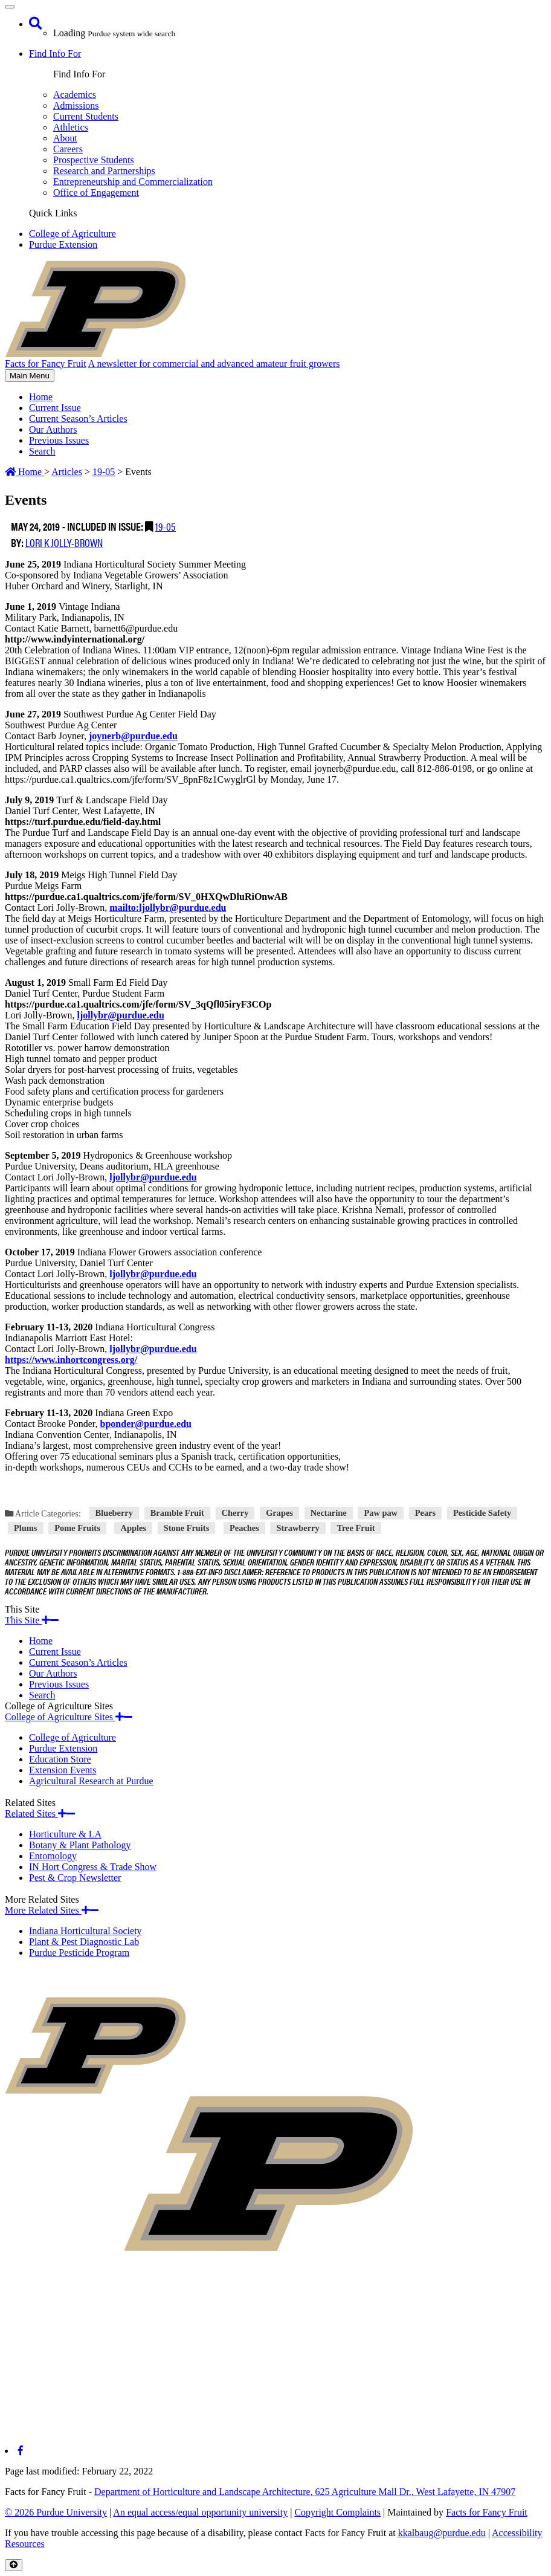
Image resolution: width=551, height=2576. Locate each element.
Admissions (76, 105)
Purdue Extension (63, 244)
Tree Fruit (356, 1528)
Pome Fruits (77, 1528)
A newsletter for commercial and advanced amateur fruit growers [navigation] (214, 363)
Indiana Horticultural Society (85, 1931)
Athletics (70, 127)
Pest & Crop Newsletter (75, 1877)
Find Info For (55, 53)
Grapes (279, 1513)
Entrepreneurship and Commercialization (133, 181)
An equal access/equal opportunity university (200, 2512)
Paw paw (381, 1513)
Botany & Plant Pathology (79, 1845)
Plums (25, 1528)
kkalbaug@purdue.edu (442, 2533)
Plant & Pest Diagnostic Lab (84, 1942)
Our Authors (53, 429)
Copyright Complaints (337, 2512)
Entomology (53, 1856)
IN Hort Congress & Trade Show (92, 1867)
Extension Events (63, 1770)
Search (42, 451)
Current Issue (55, 408)
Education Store (60, 1759)
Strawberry (298, 1528)
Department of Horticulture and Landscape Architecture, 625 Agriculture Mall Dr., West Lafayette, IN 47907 (304, 2492)
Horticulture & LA (65, 1834)
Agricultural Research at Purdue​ (91, 1781)
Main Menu (29, 376)
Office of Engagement (96, 192)
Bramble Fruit (177, 1513)
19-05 (165, 526)
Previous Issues (59, 440)
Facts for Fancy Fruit (486, 2512)
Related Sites (40, 1813)
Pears (425, 1513)
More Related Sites (51, 1910)
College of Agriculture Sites (68, 1717)
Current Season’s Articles (78, 418)
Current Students (85, 116)
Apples (133, 1528)
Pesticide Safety (482, 1513)
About (65, 138)
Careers (68, 149)
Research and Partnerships (104, 171)
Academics (74, 94)
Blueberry (114, 1513)
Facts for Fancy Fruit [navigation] (45, 363)
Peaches (244, 1528)
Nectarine (329, 1513)
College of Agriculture (72, 233)
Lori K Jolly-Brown (64, 542)
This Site (32, 1620)
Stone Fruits (187, 1528)
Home (41, 397)
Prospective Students (93, 160)
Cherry (235, 1513)
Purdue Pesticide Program (79, 1952)
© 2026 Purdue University (56, 2512)
